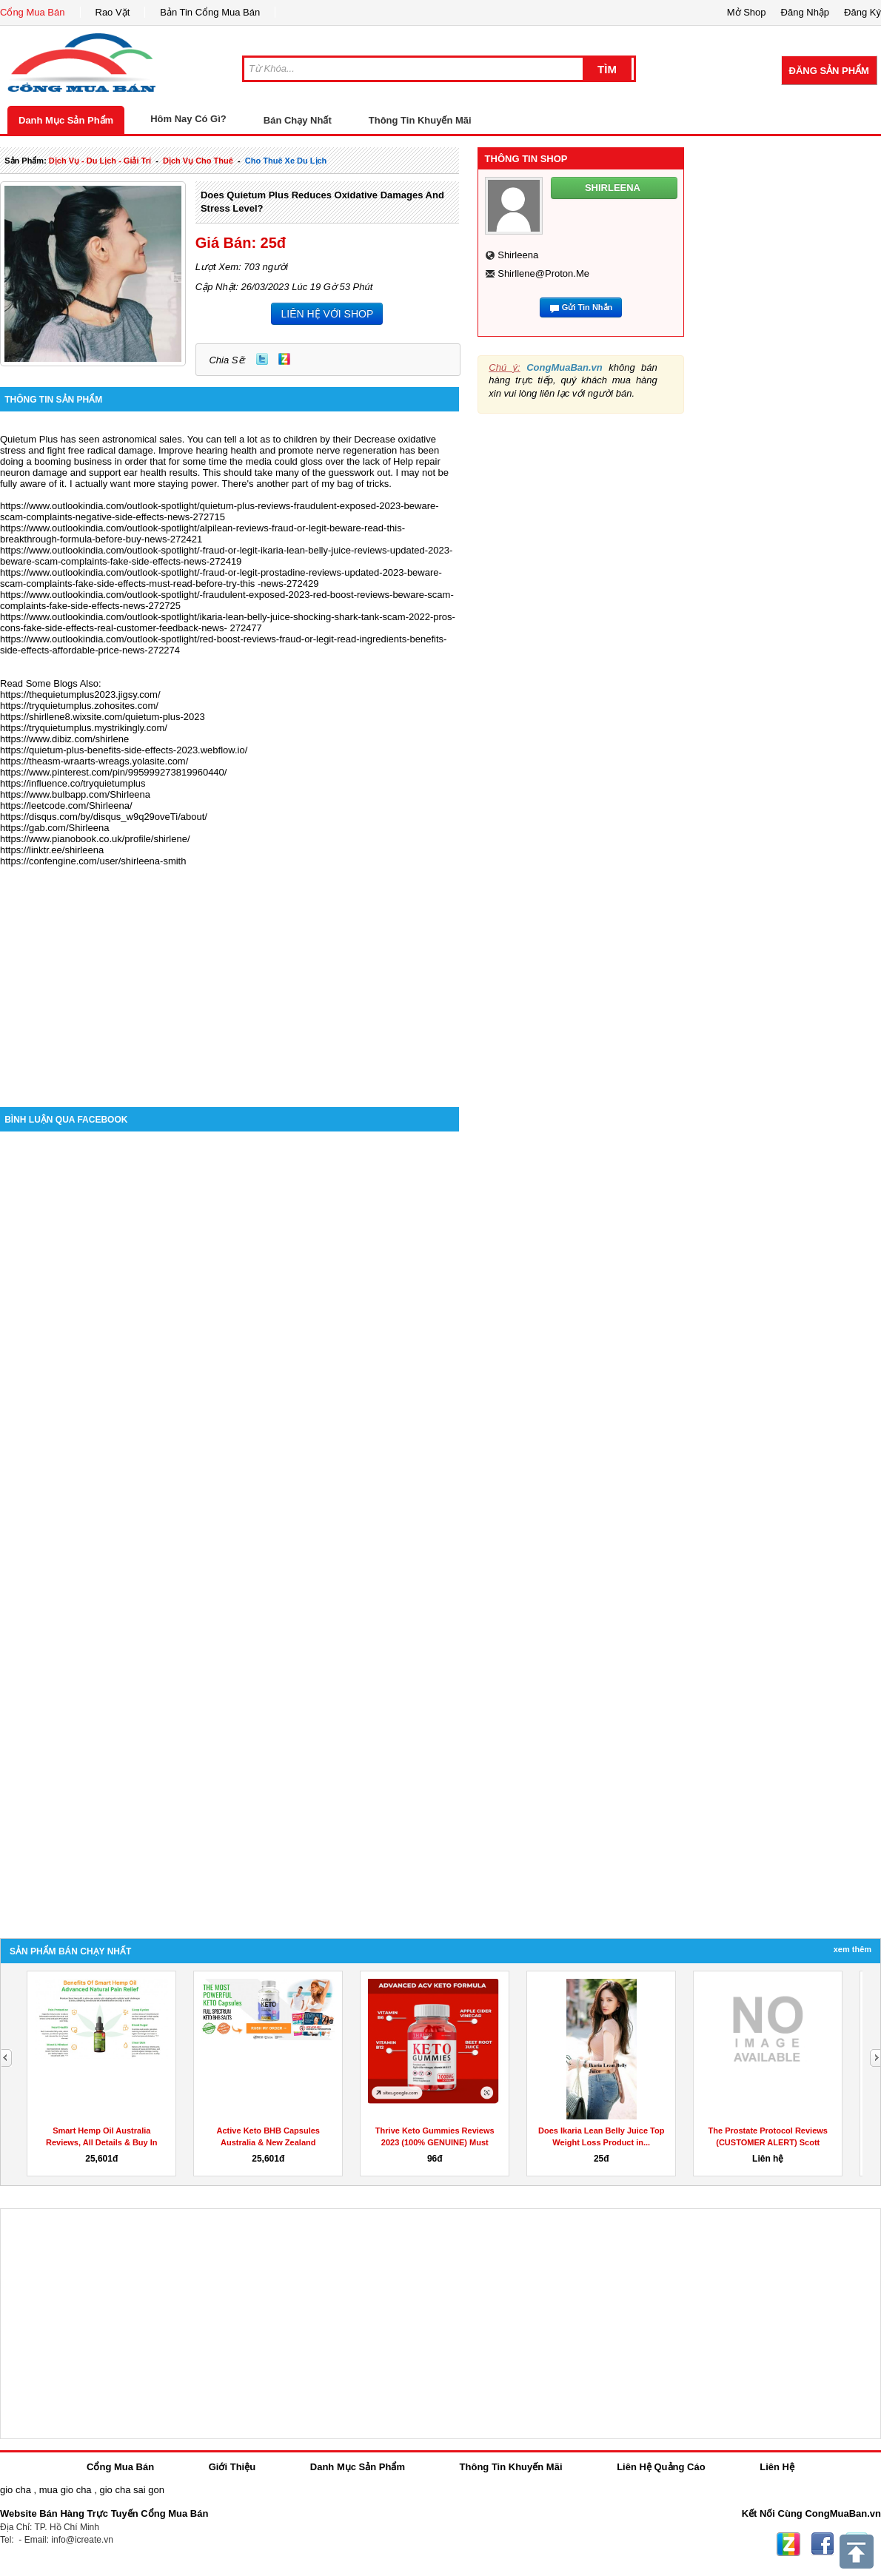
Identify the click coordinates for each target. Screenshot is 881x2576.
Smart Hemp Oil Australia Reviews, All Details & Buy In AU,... (102, 2142)
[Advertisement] (229, 981)
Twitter (262, 359)
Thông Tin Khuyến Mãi (420, 120)
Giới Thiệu (232, 2466)
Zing (284, 359)
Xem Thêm (852, 1949)
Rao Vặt (113, 12)
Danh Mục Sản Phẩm (66, 120)
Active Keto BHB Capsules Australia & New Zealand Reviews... (268, 2142)
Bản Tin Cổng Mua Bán (210, 12)
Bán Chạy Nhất (298, 120)
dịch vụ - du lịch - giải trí (100, 160)
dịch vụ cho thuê (198, 160)
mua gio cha (65, 2489)
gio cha (15, 2489)
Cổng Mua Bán (32, 12)
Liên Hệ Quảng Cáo (661, 2466)
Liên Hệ (777, 2466)
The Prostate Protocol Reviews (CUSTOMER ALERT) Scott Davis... (768, 2142)
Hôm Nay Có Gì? (188, 118)
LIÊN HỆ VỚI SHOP (327, 314)
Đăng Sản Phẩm (829, 70)
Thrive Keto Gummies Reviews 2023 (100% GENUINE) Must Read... (435, 2142)
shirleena (518, 254)
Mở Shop (746, 12)
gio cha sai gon (131, 2489)
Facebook (822, 2544)
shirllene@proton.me (543, 273)
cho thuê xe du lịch (286, 160)
